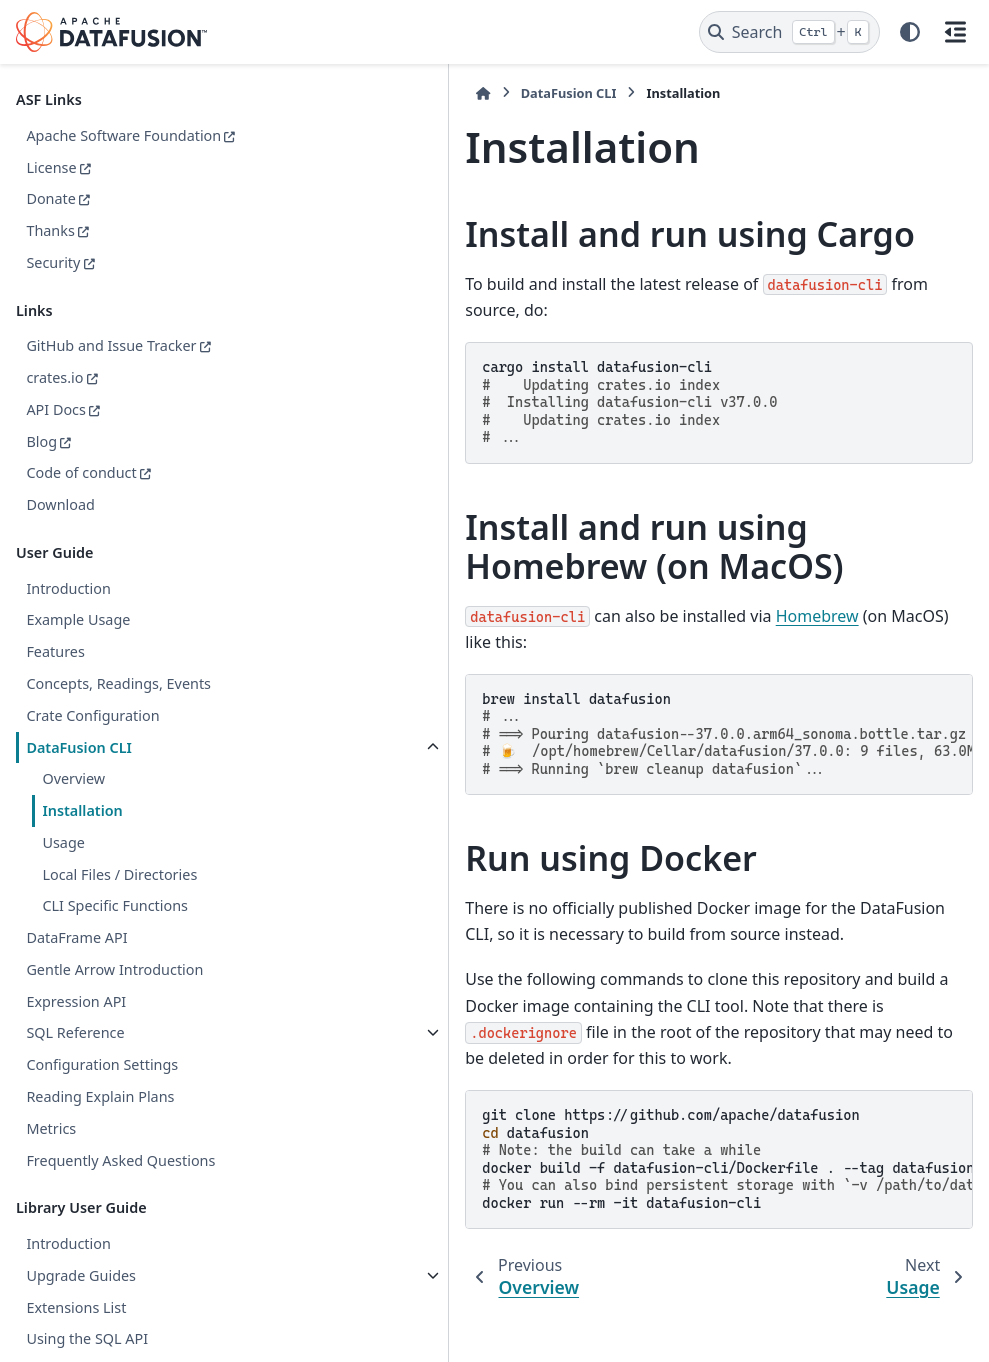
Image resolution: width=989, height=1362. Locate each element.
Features (55, 675)
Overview (73, 802)
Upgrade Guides (81, 1299)
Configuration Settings (102, 1088)
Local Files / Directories (119, 897)
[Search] (789, 32)
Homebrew (615, 589)
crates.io (54, 401)
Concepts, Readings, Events (118, 707)
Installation (82, 834)
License (51, 190)
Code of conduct (81, 496)
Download (60, 528)
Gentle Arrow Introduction (114, 993)
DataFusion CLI (78, 770)
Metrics (51, 1152)
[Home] (281, 93)
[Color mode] (910, 32)
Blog (41, 464)
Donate (51, 222)
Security (53, 286)
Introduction (68, 611)
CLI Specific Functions (115, 929)
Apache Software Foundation (83, 147)
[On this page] (955, 32)
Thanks (50, 254)
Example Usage (78, 643)
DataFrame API (76, 961)
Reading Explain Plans (100, 1120)
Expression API (76, 1024)
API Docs (56, 433)
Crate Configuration (92, 739)
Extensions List (76, 1330)
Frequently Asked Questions (120, 1183)
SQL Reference (75, 1056)
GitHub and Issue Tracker (111, 369)
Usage (63, 866)
